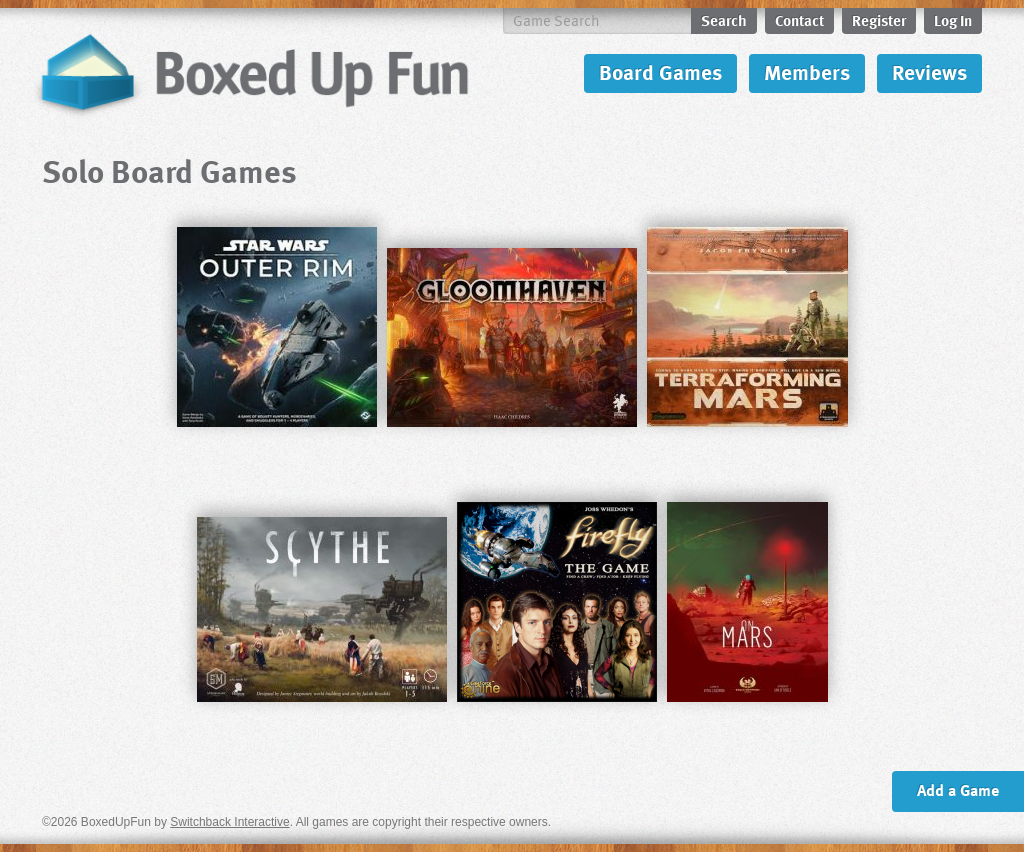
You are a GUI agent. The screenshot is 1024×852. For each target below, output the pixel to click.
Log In (953, 20)
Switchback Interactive (229, 822)
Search (724, 20)
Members (807, 71)
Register (879, 20)
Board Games (660, 71)
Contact (799, 20)
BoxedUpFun (252, 73)
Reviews (929, 71)
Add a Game (958, 790)
